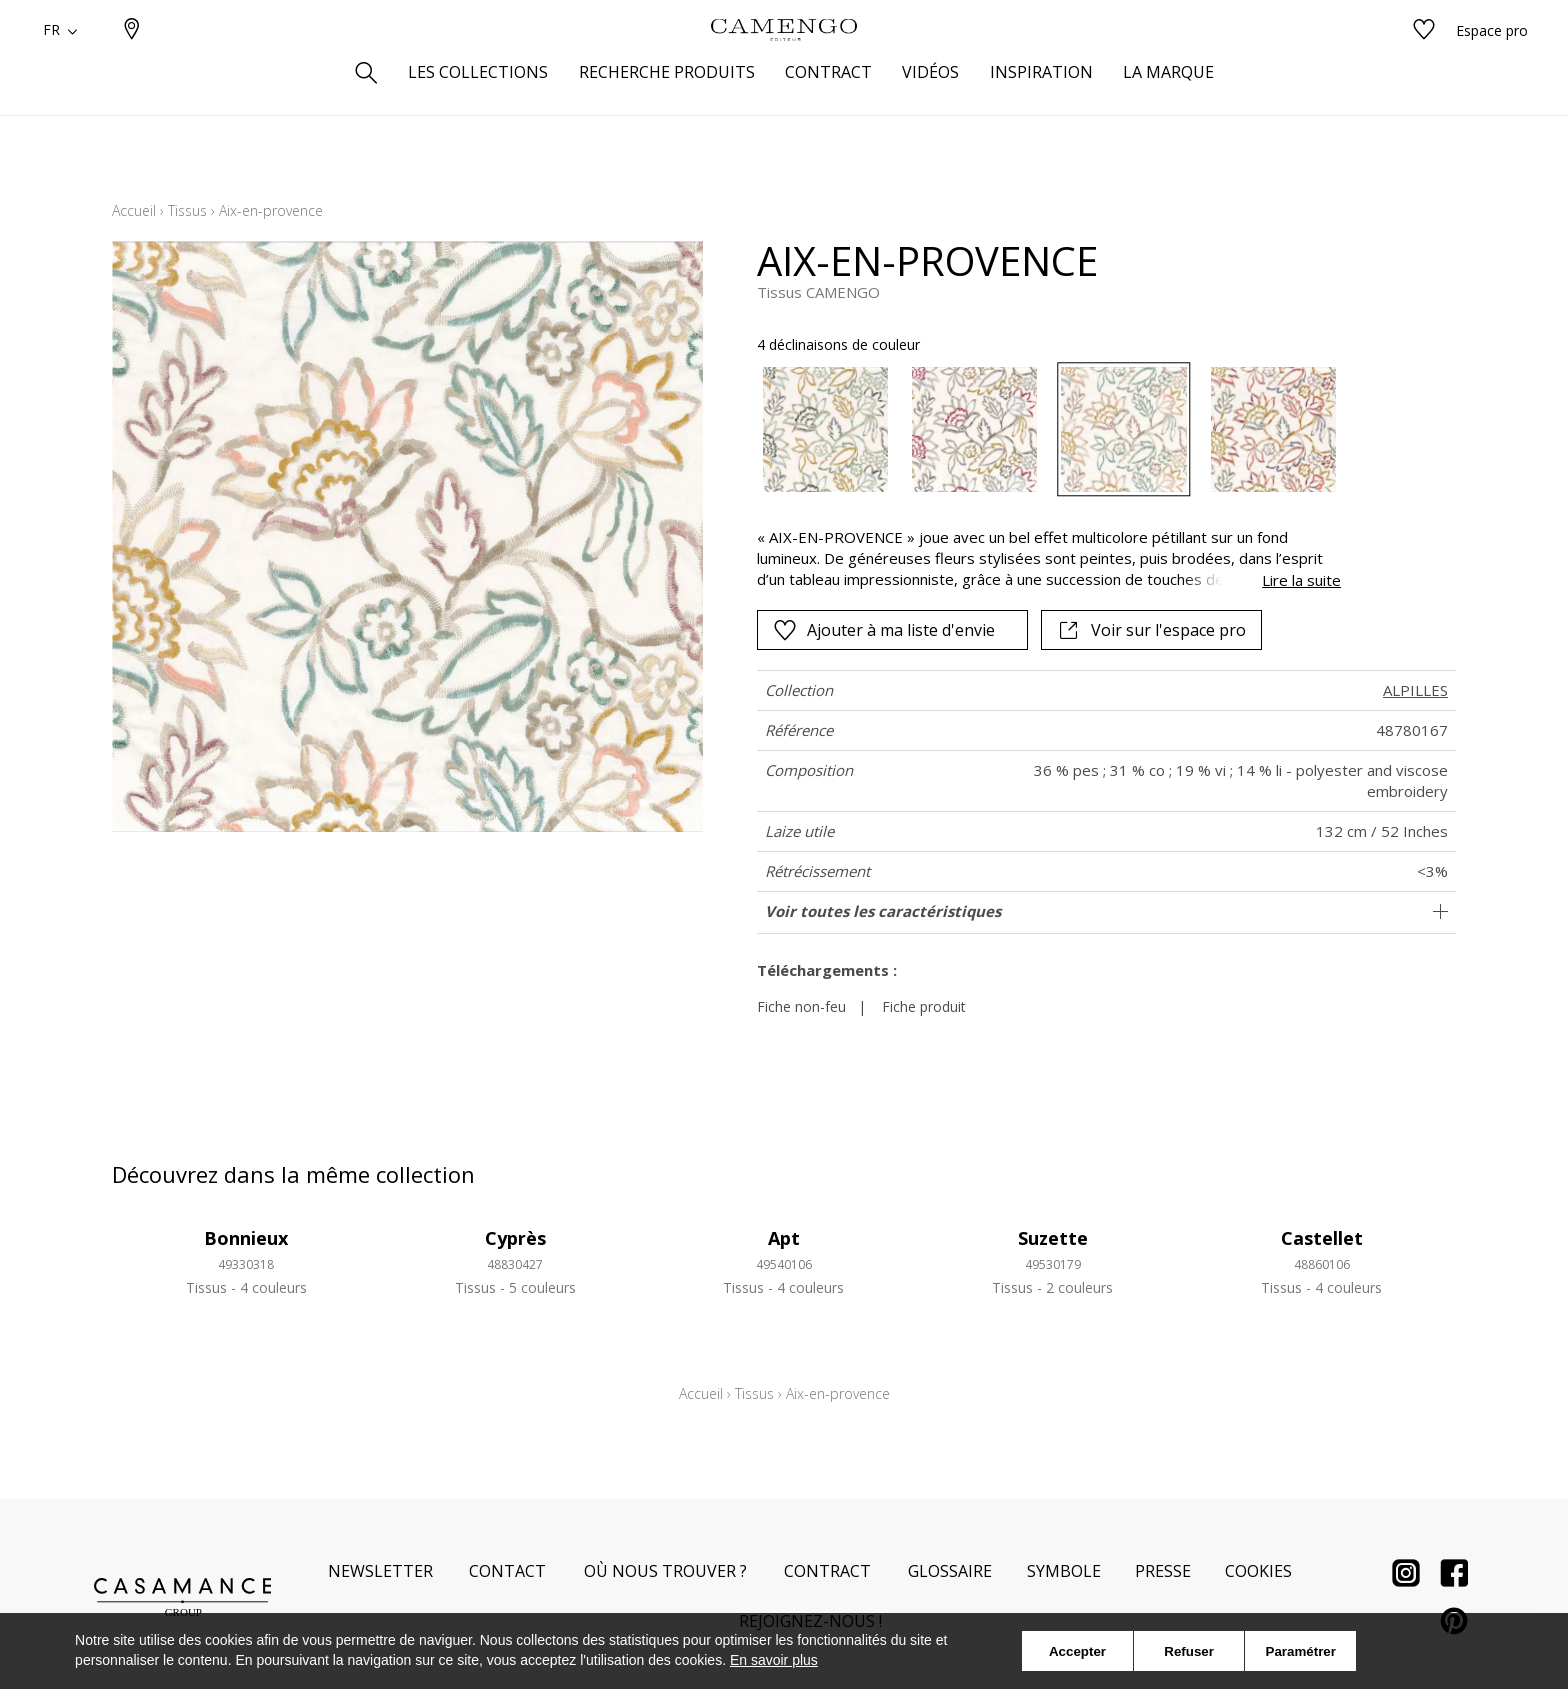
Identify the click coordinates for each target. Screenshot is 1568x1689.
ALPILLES (1415, 690)
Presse (1163, 1571)
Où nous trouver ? (665, 1571)
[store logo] (784, 63)
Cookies (1258, 1571)
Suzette (1053, 1238)
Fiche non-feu (801, 1006)
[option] (825, 429)
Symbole (1064, 1571)
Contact (507, 1571)
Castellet (1322, 1238)
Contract (827, 1571)
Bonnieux (246, 1238)
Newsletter (380, 1571)
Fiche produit (924, 1006)
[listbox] (1037, 429)
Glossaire (950, 1571)
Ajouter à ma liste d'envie (884, 630)
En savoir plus (774, 1660)
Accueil (134, 210)
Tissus (187, 210)
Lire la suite (1301, 580)
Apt (784, 1238)
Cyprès (515, 1238)
